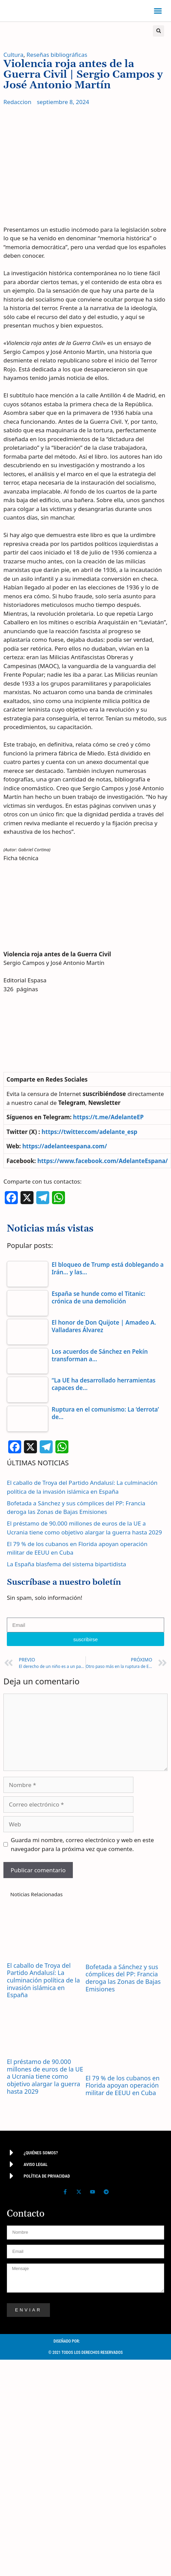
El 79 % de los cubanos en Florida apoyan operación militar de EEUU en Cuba (123, 2085)
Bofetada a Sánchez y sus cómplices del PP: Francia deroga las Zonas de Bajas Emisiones (123, 1978)
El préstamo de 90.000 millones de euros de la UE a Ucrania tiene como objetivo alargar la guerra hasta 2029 (45, 2076)
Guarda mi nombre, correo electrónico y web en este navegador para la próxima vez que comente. (82, 1844)
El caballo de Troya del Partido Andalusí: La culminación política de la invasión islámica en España (43, 1980)
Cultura (13, 55)
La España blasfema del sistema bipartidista (66, 1564)
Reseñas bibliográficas (56, 55)
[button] (158, 10)
